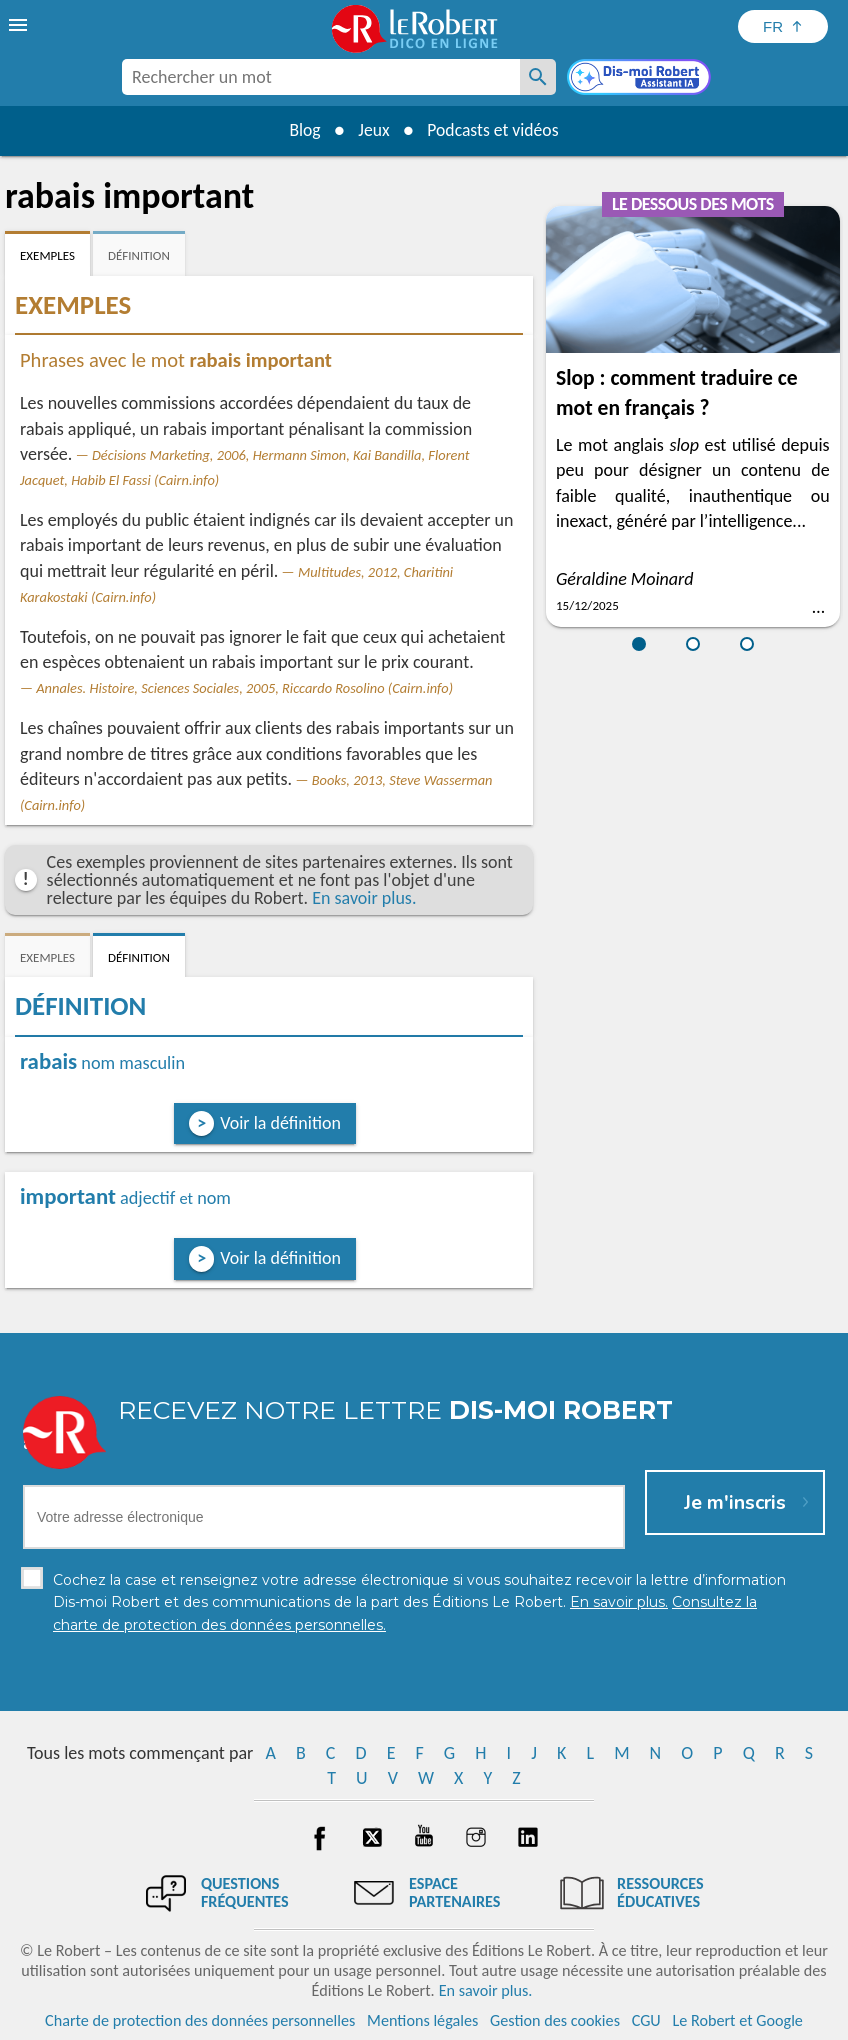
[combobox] (321, 77)
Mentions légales (422, 2019)
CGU (646, 2019)
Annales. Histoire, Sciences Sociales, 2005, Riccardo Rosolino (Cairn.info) (244, 688)
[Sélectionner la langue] (783, 26)
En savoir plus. (364, 898)
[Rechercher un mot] (538, 77)
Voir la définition (280, 1123)
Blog (302, 130)
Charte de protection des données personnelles (200, 2019)
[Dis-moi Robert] (641, 79)
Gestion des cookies (555, 2019)
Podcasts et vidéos (495, 130)
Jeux (373, 130)
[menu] (20, 25)
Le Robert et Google (737, 2019)
